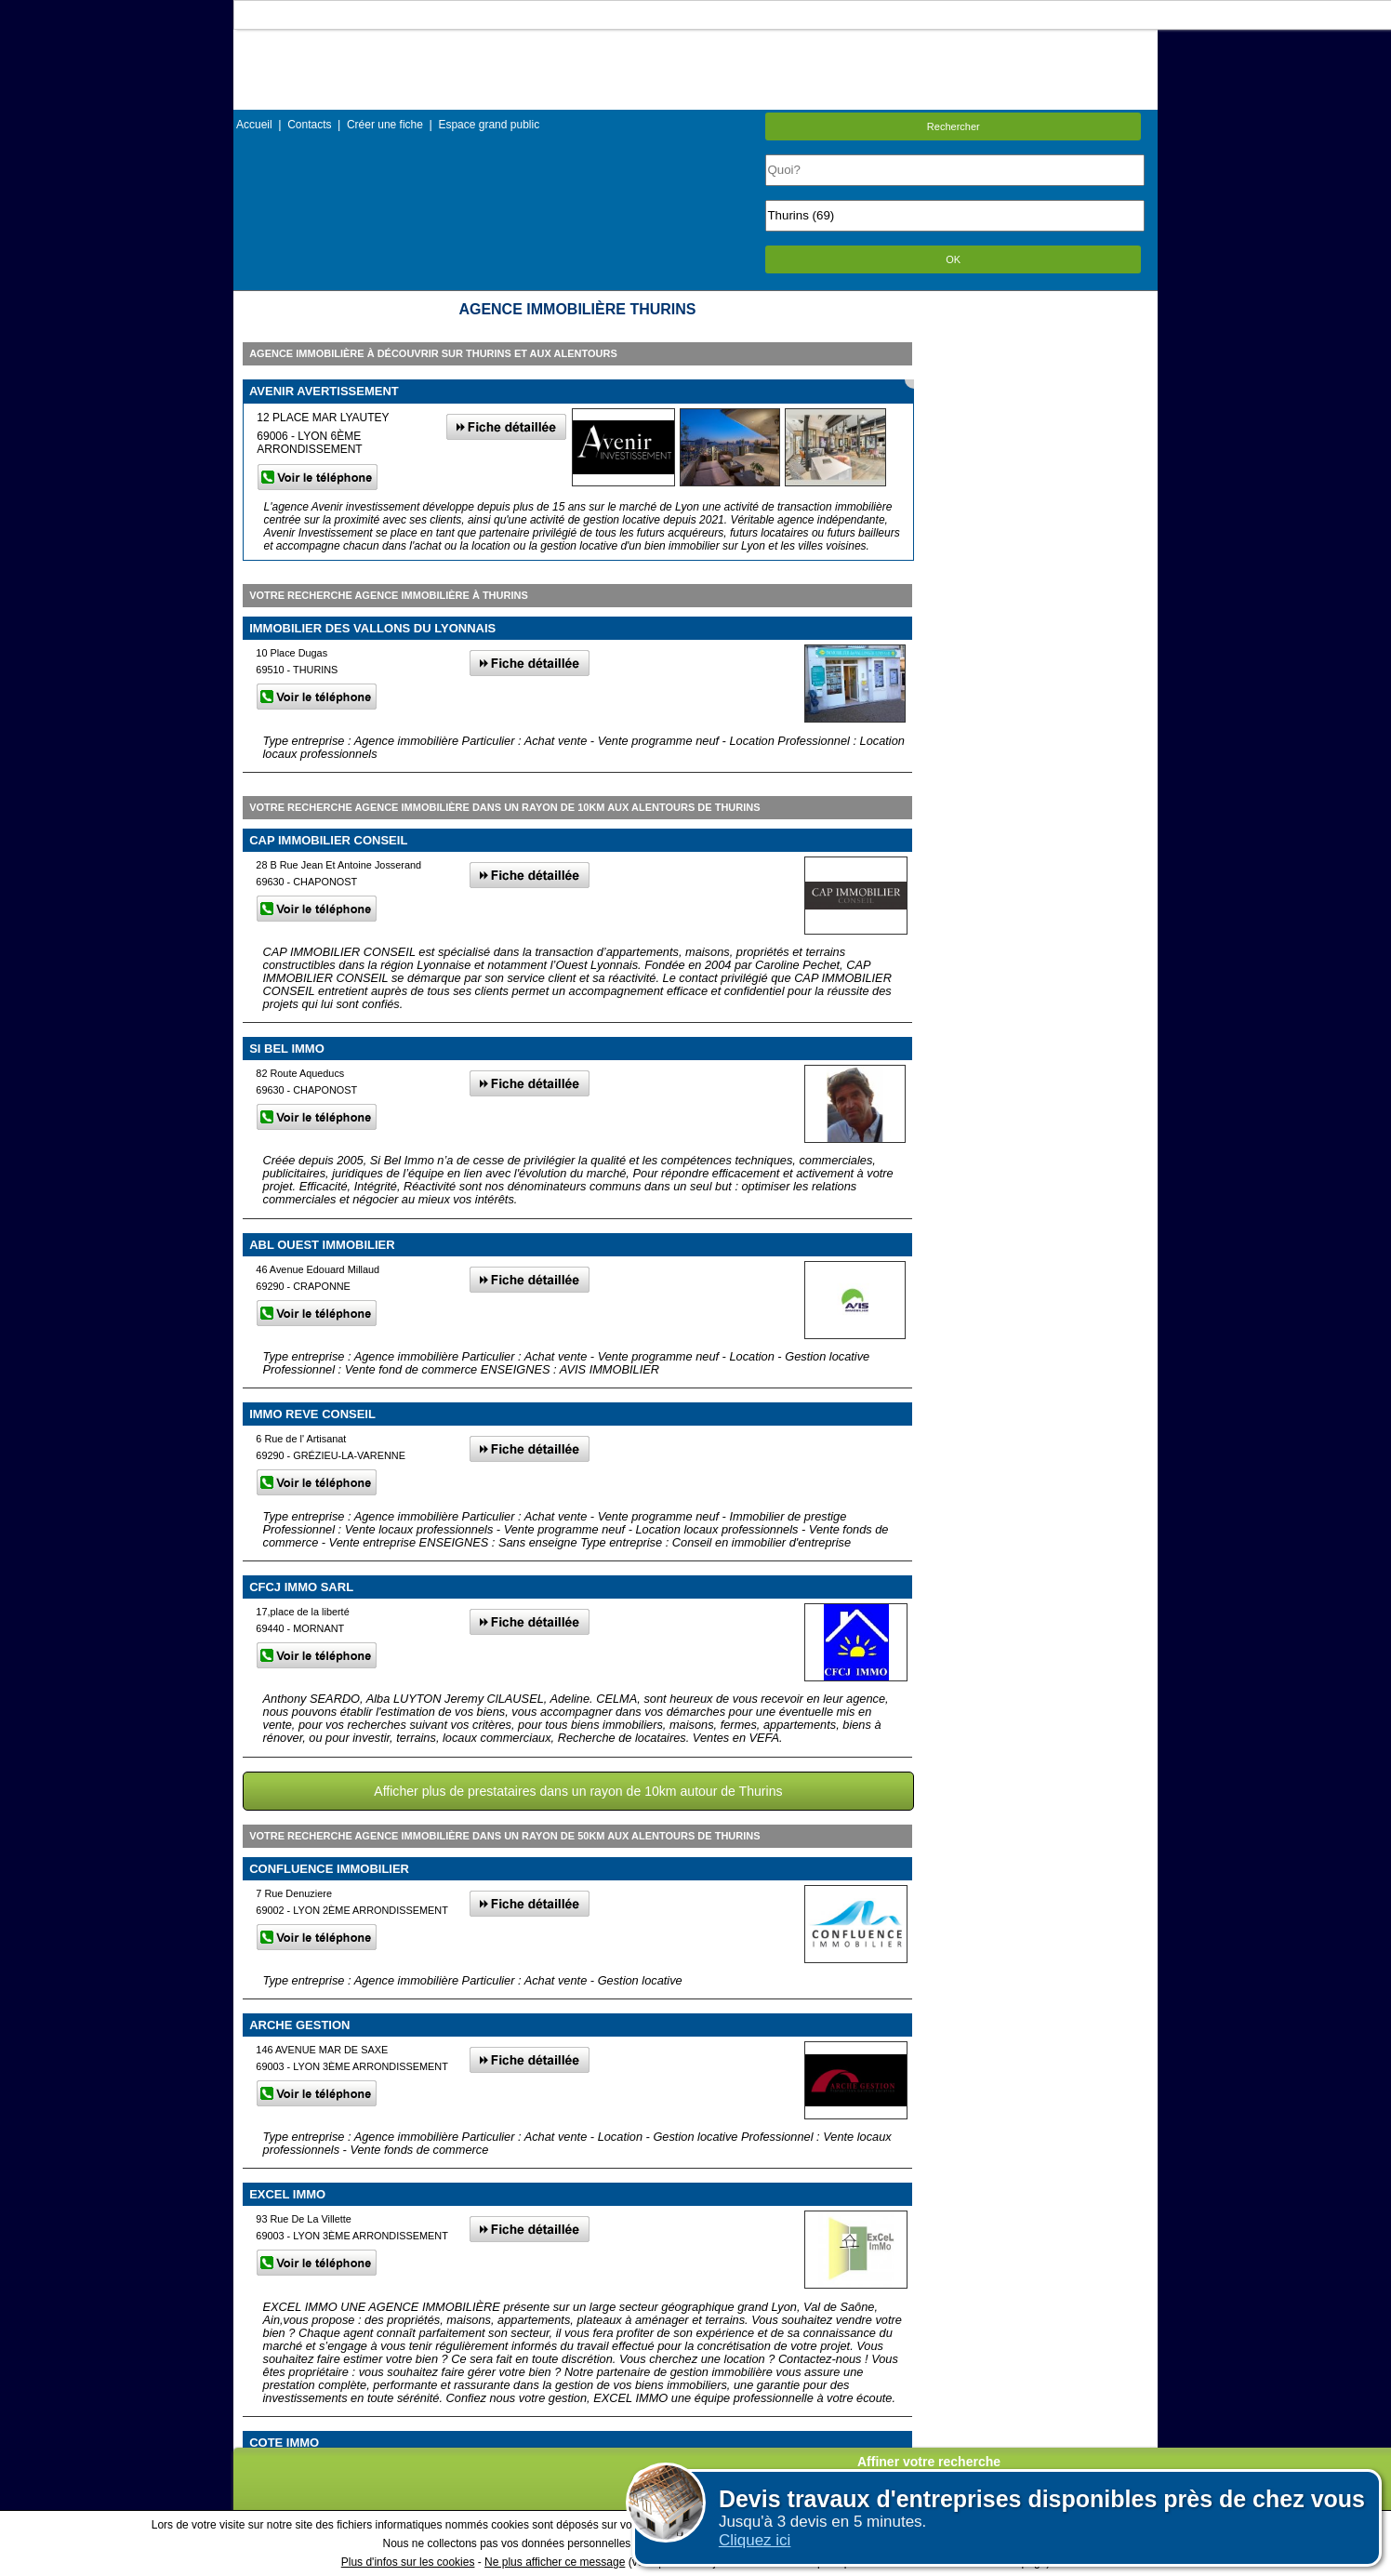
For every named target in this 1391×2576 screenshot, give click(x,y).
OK (953, 259)
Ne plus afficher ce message (554, 2562)
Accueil (254, 124)
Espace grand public (488, 124)
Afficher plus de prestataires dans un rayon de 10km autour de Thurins (578, 1791)
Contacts (309, 124)
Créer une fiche (385, 124)
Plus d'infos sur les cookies (408, 2562)
